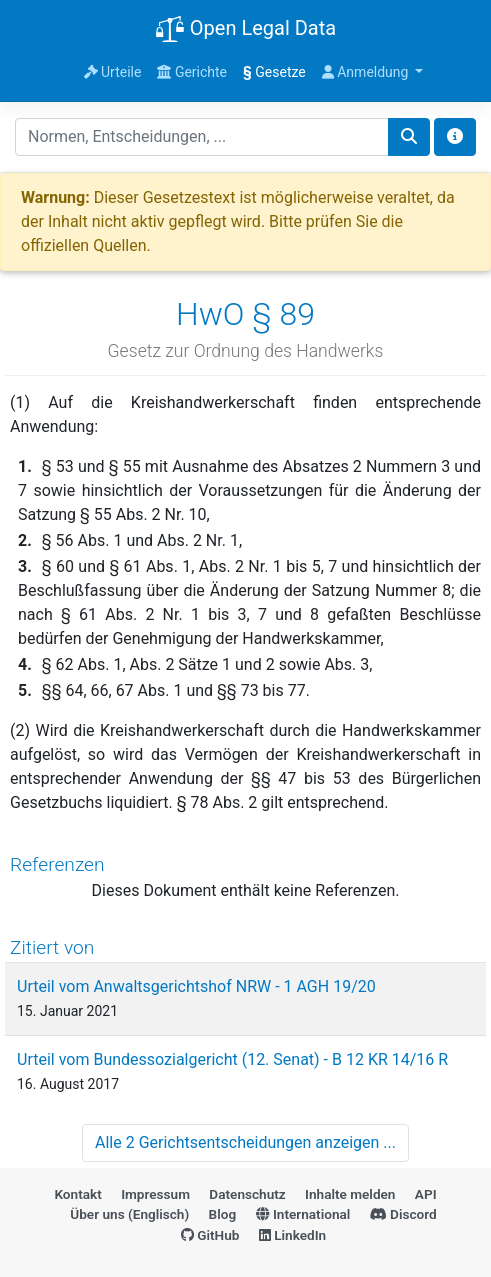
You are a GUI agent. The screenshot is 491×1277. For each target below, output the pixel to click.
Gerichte (192, 72)
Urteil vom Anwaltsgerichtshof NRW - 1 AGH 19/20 (196, 986)
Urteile (113, 72)
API (426, 1194)
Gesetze (274, 72)
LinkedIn (292, 1235)
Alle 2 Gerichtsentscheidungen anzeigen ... (245, 1142)
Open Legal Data (245, 30)
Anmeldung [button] (367, 72)
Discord (403, 1214)
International (303, 1214)
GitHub (210, 1235)
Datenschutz (247, 1194)
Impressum (155, 1194)
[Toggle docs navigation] (455, 137)
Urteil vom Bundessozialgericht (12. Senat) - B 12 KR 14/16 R (232, 1059)
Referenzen (57, 864)
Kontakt (77, 1194)
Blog (223, 1214)
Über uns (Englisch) (129, 1214)
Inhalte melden (350, 1194)
